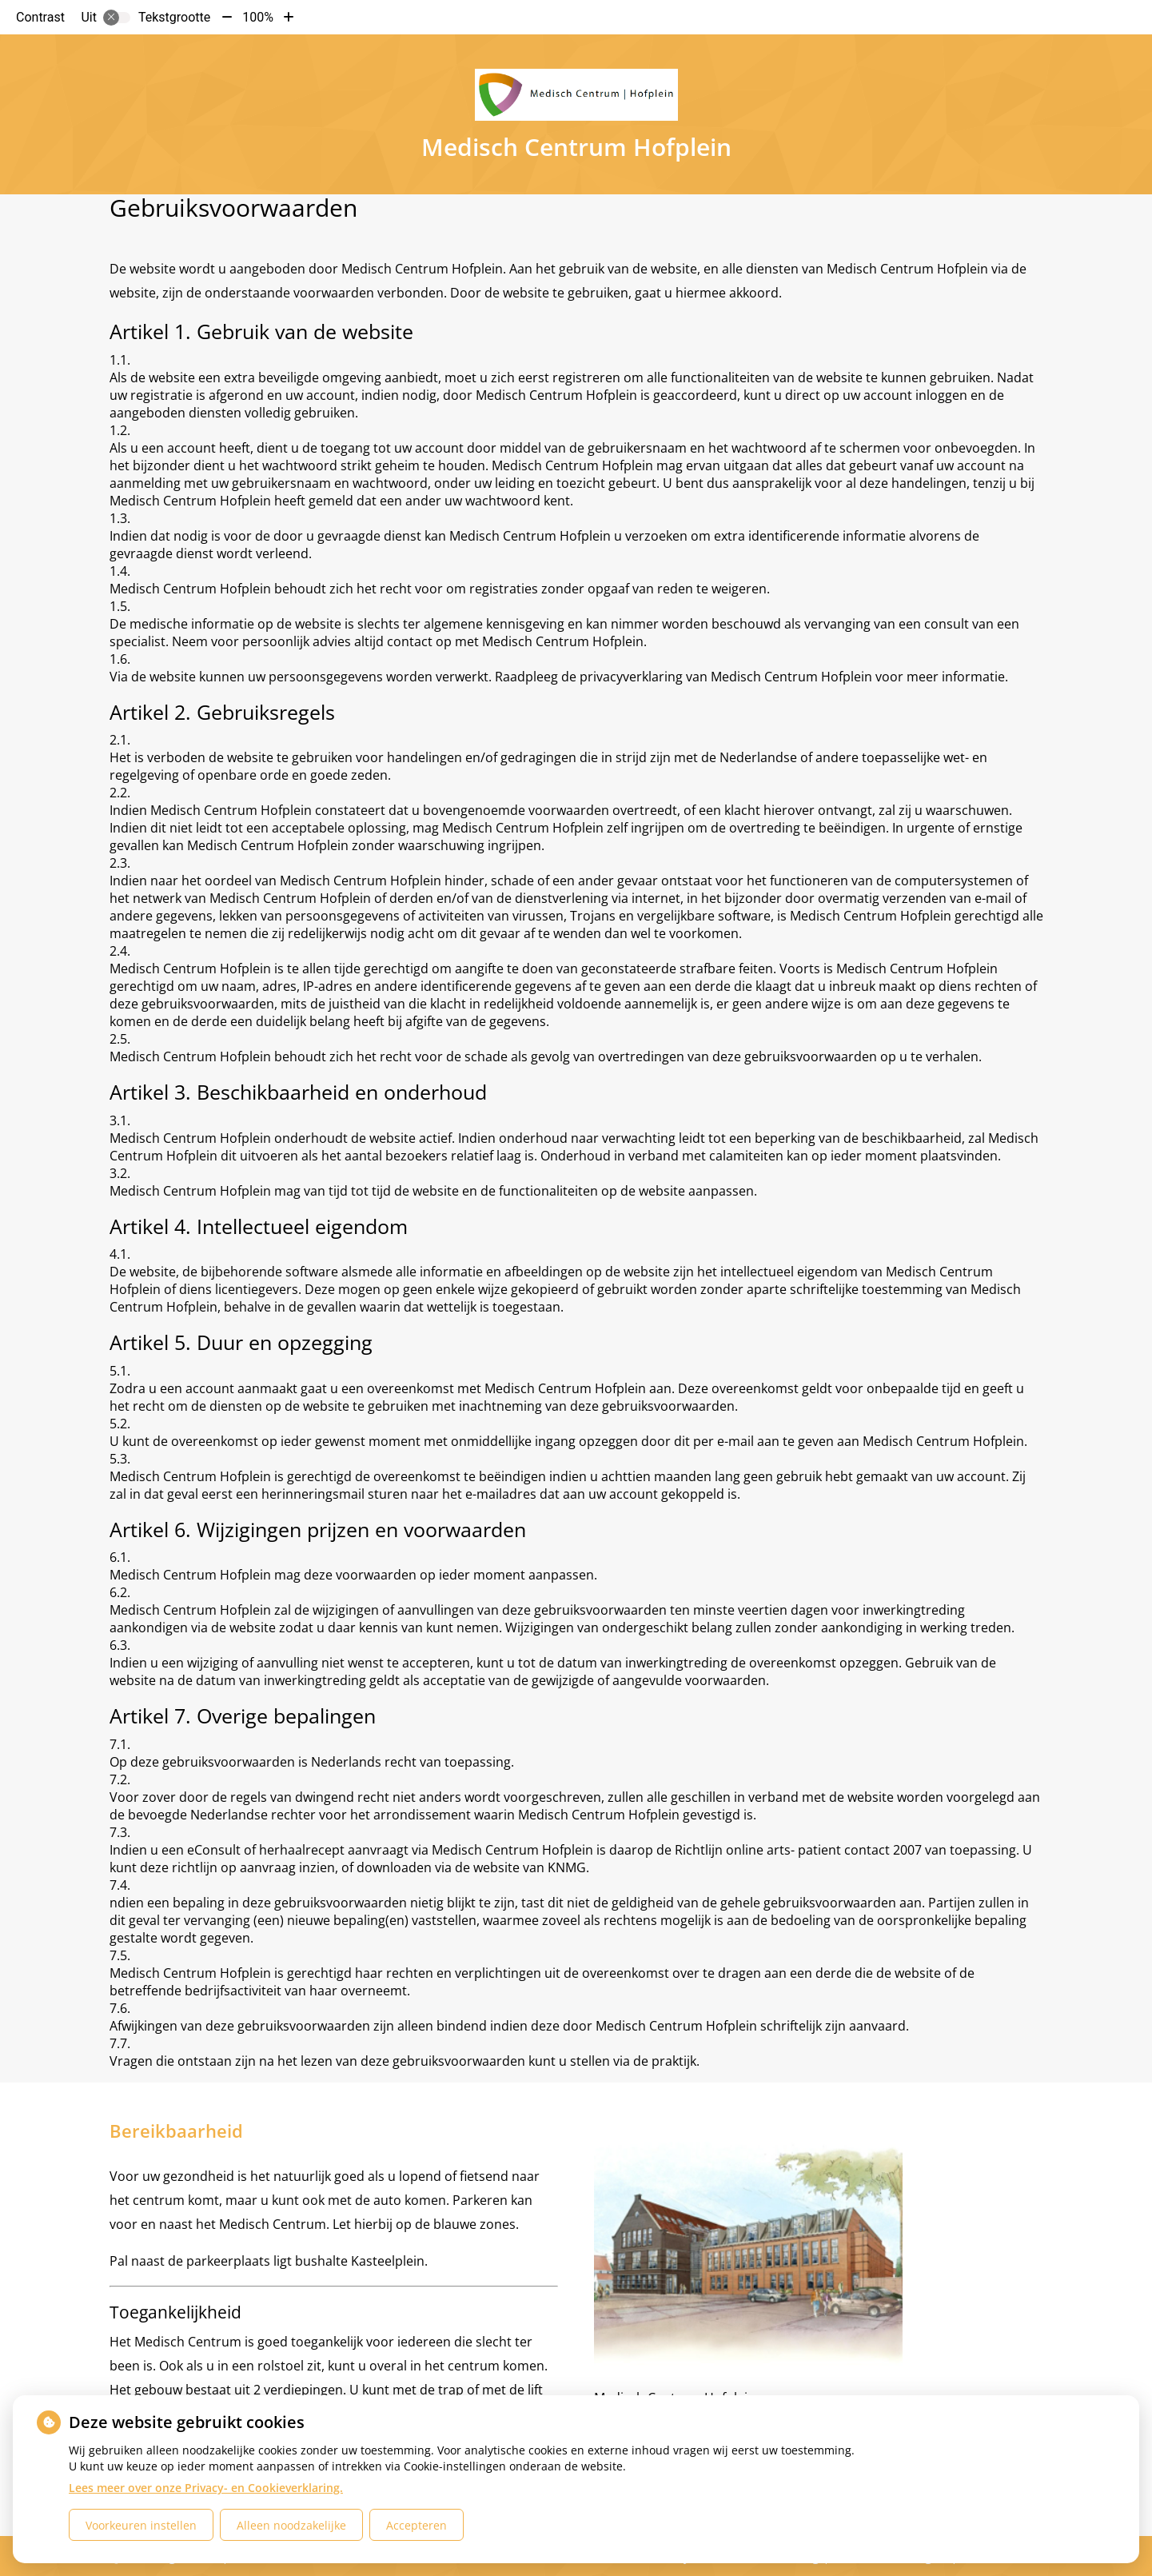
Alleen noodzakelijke (291, 2525)
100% (257, 17)
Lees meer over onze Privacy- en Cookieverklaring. (206, 2487)
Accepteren (416, 2525)
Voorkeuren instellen (141, 2525)
